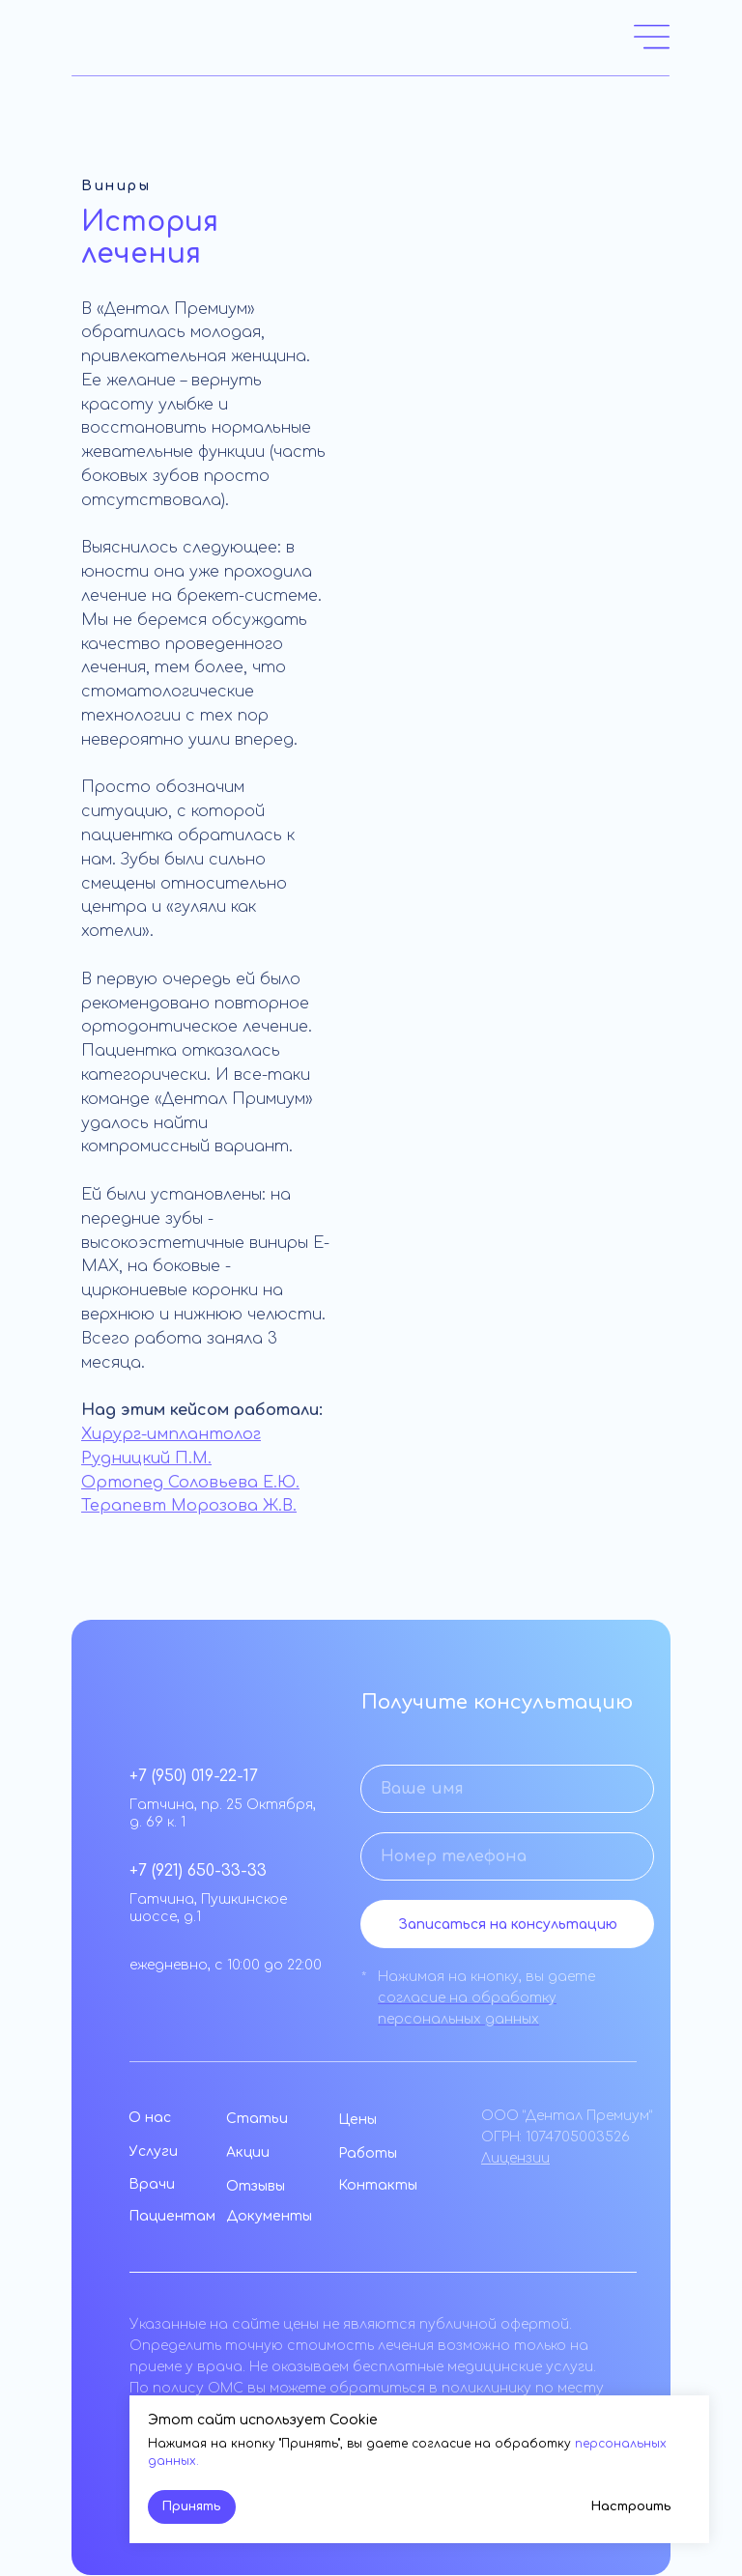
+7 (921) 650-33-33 (198, 1871)
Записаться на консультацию (507, 1924)
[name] (507, 1789)
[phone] (507, 1856)
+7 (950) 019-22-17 (193, 1776)
